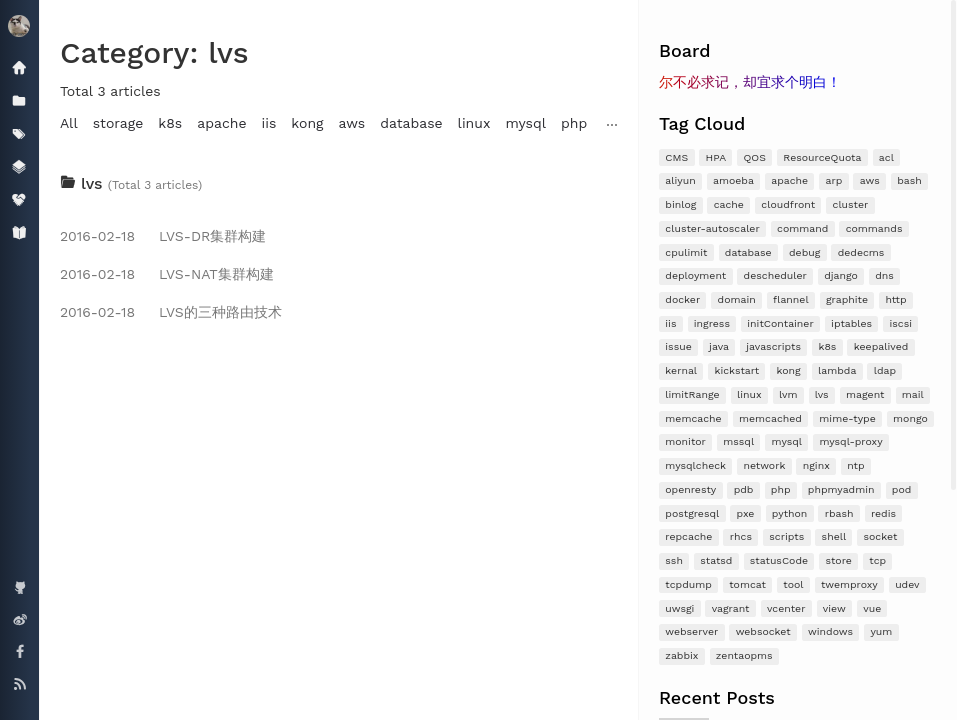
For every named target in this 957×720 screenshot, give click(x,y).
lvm (788, 394)
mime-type (847, 418)
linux (749, 394)
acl (886, 157)
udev (907, 584)
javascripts (773, 346)
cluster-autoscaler (712, 228)
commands (874, 228)
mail (913, 394)
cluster (851, 204)
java (719, 346)
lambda (837, 370)
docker (682, 299)
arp (834, 180)
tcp (877, 560)
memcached (770, 418)
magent (865, 394)
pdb (744, 489)
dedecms (861, 252)
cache (729, 204)
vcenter (786, 608)
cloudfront (788, 204)
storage (118, 123)
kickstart (736, 370)
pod (901, 489)
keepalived (881, 346)
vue (872, 608)
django (841, 275)
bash (909, 180)
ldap (885, 370)
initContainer (780, 323)
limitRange (692, 394)
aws (870, 180)
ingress (712, 323)
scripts (786, 536)
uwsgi (679, 608)
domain (737, 299)
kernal (681, 370)
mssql (738, 441)
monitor (685, 441)
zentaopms (744, 655)
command (802, 228)
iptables (851, 323)
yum (881, 631)
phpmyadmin (841, 489)
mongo (910, 418)
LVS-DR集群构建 (163, 236)
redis (883, 513)
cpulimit (686, 252)
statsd (716, 560)
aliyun (680, 180)
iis (670, 323)
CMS (676, 157)
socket (881, 536)
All (69, 123)
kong (789, 370)
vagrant (731, 608)
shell (834, 536)
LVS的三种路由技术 (171, 312)
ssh (674, 560)
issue (678, 346)
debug (804, 252)
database (748, 252)
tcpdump (688, 584)
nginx (816, 465)
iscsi (900, 323)
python (790, 513)
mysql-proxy (850, 441)
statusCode (779, 560)
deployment (695, 275)
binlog (680, 204)
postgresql (692, 513)
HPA (716, 157)
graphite (847, 299)
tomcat (747, 584)
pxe (746, 513)
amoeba (733, 180)
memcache (693, 418)
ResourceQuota (822, 157)
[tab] (339, 184)
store (838, 560)
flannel (791, 299)
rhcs (741, 536)
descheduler (775, 275)
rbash (839, 513)
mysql (787, 441)
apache (789, 180)
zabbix (681, 655)
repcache (688, 536)
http (895, 299)
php (781, 489)
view (834, 608)
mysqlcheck (695, 465)
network (764, 465)
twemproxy (849, 584)
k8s (827, 346)
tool (793, 584)
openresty (690, 489)
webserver (691, 631)
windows (830, 631)
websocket (763, 631)
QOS (755, 157)
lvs (822, 394)
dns (884, 275)
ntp (855, 465)
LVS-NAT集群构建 (167, 274)
